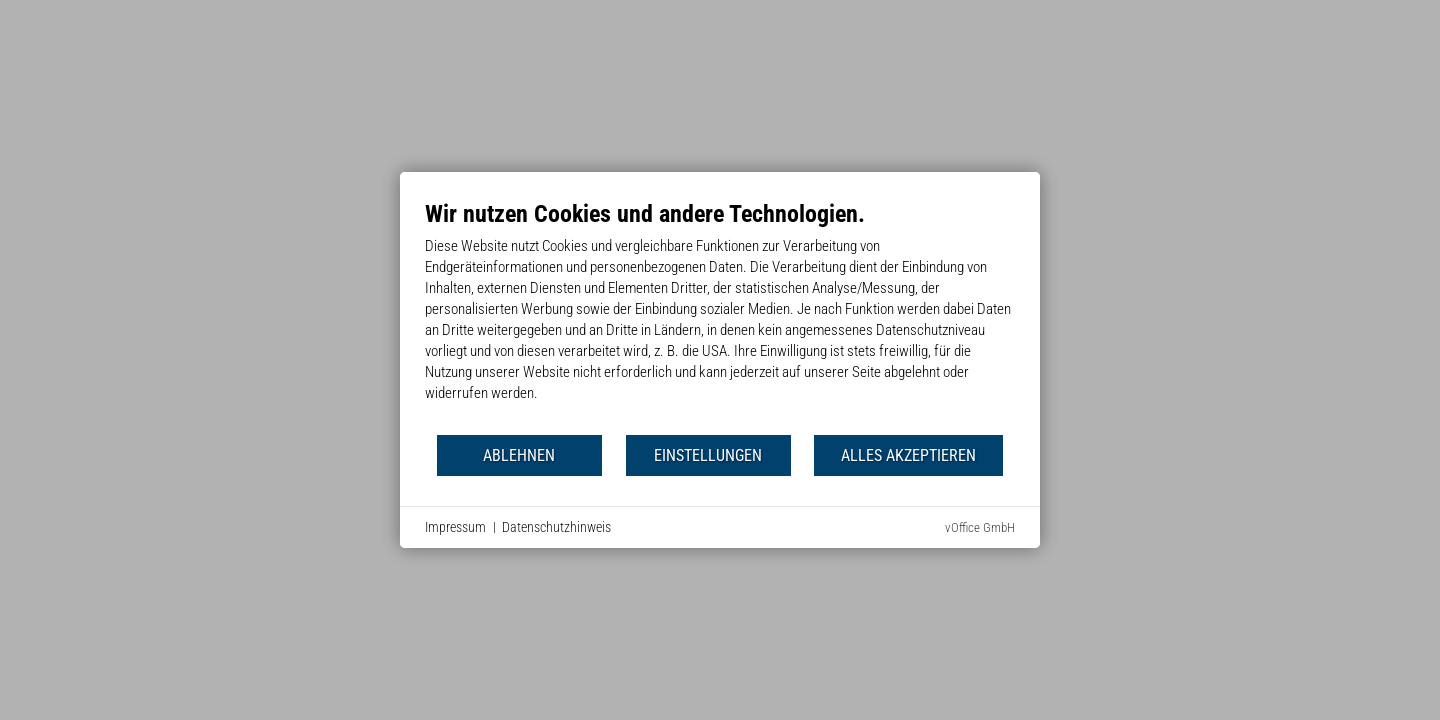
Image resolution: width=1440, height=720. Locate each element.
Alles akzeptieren (908, 455)
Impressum (455, 527)
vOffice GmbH (980, 527)
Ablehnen (519, 455)
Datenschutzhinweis (556, 527)
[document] (720, 316)
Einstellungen (708, 455)
